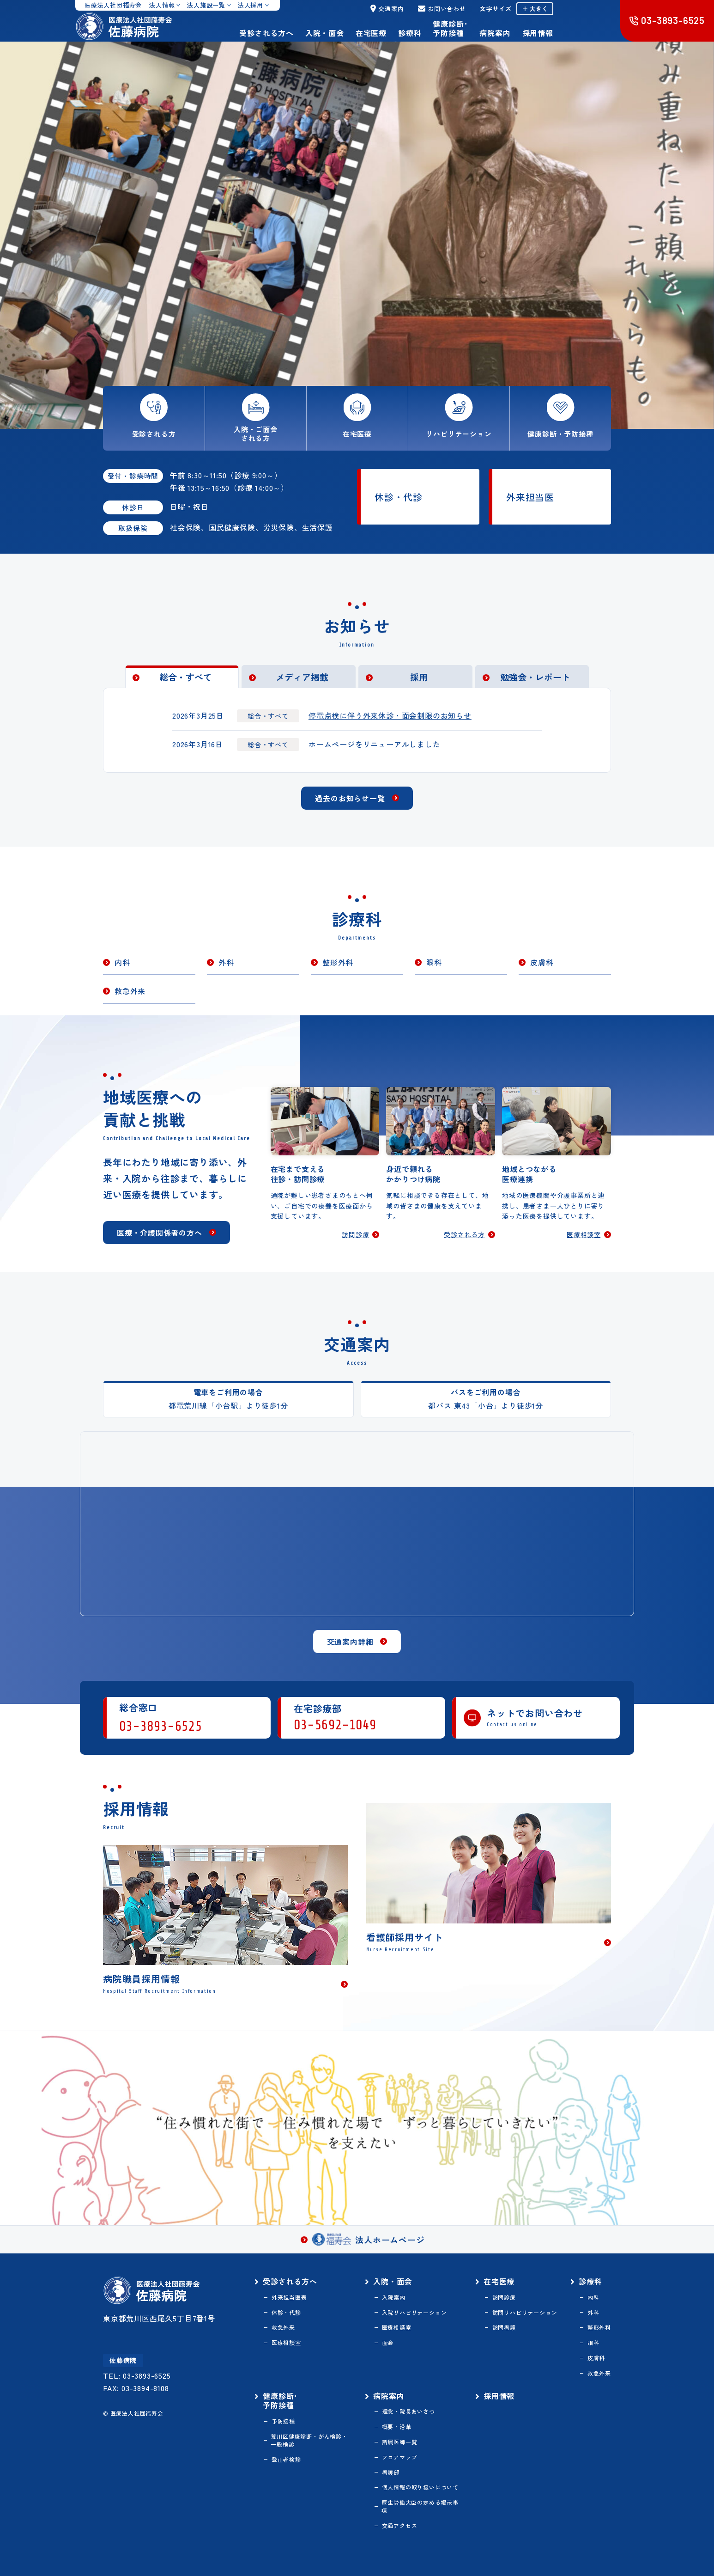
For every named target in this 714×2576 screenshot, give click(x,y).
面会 (388, 2342)
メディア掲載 (302, 677)
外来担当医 (530, 497)
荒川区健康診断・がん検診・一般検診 (309, 2440)
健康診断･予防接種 (450, 28)
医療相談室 (584, 1235)
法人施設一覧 (206, 4)
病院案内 (494, 32)
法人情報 (162, 4)
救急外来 (130, 990)
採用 (419, 677)
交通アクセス (400, 2525)
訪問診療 (355, 1235)
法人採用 (250, 4)
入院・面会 (324, 32)
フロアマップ (400, 2457)
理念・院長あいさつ (408, 2411)
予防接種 (283, 2421)
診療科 (409, 32)
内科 (122, 962)
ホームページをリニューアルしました (375, 744)
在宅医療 (371, 32)
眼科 (434, 962)
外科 (226, 962)
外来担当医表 (289, 2297)
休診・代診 (399, 497)
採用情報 (537, 32)
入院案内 (393, 2297)
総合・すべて (185, 677)
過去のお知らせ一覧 (350, 798)
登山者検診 (286, 2459)
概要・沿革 (396, 2426)
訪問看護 (504, 2327)
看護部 (390, 2472)
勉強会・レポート (535, 677)
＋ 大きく (535, 8)
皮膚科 (541, 962)
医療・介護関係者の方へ (159, 1232)
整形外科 (337, 962)
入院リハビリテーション (414, 2312)
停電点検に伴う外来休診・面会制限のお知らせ (390, 715)
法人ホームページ (368, 2239)
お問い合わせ (442, 8)
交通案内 (387, 8)
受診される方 (464, 1235)
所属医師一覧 (400, 2442)
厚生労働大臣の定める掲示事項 (419, 2506)
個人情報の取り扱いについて (420, 2487)
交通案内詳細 (350, 1641)
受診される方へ (266, 32)
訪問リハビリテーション (524, 2312)
